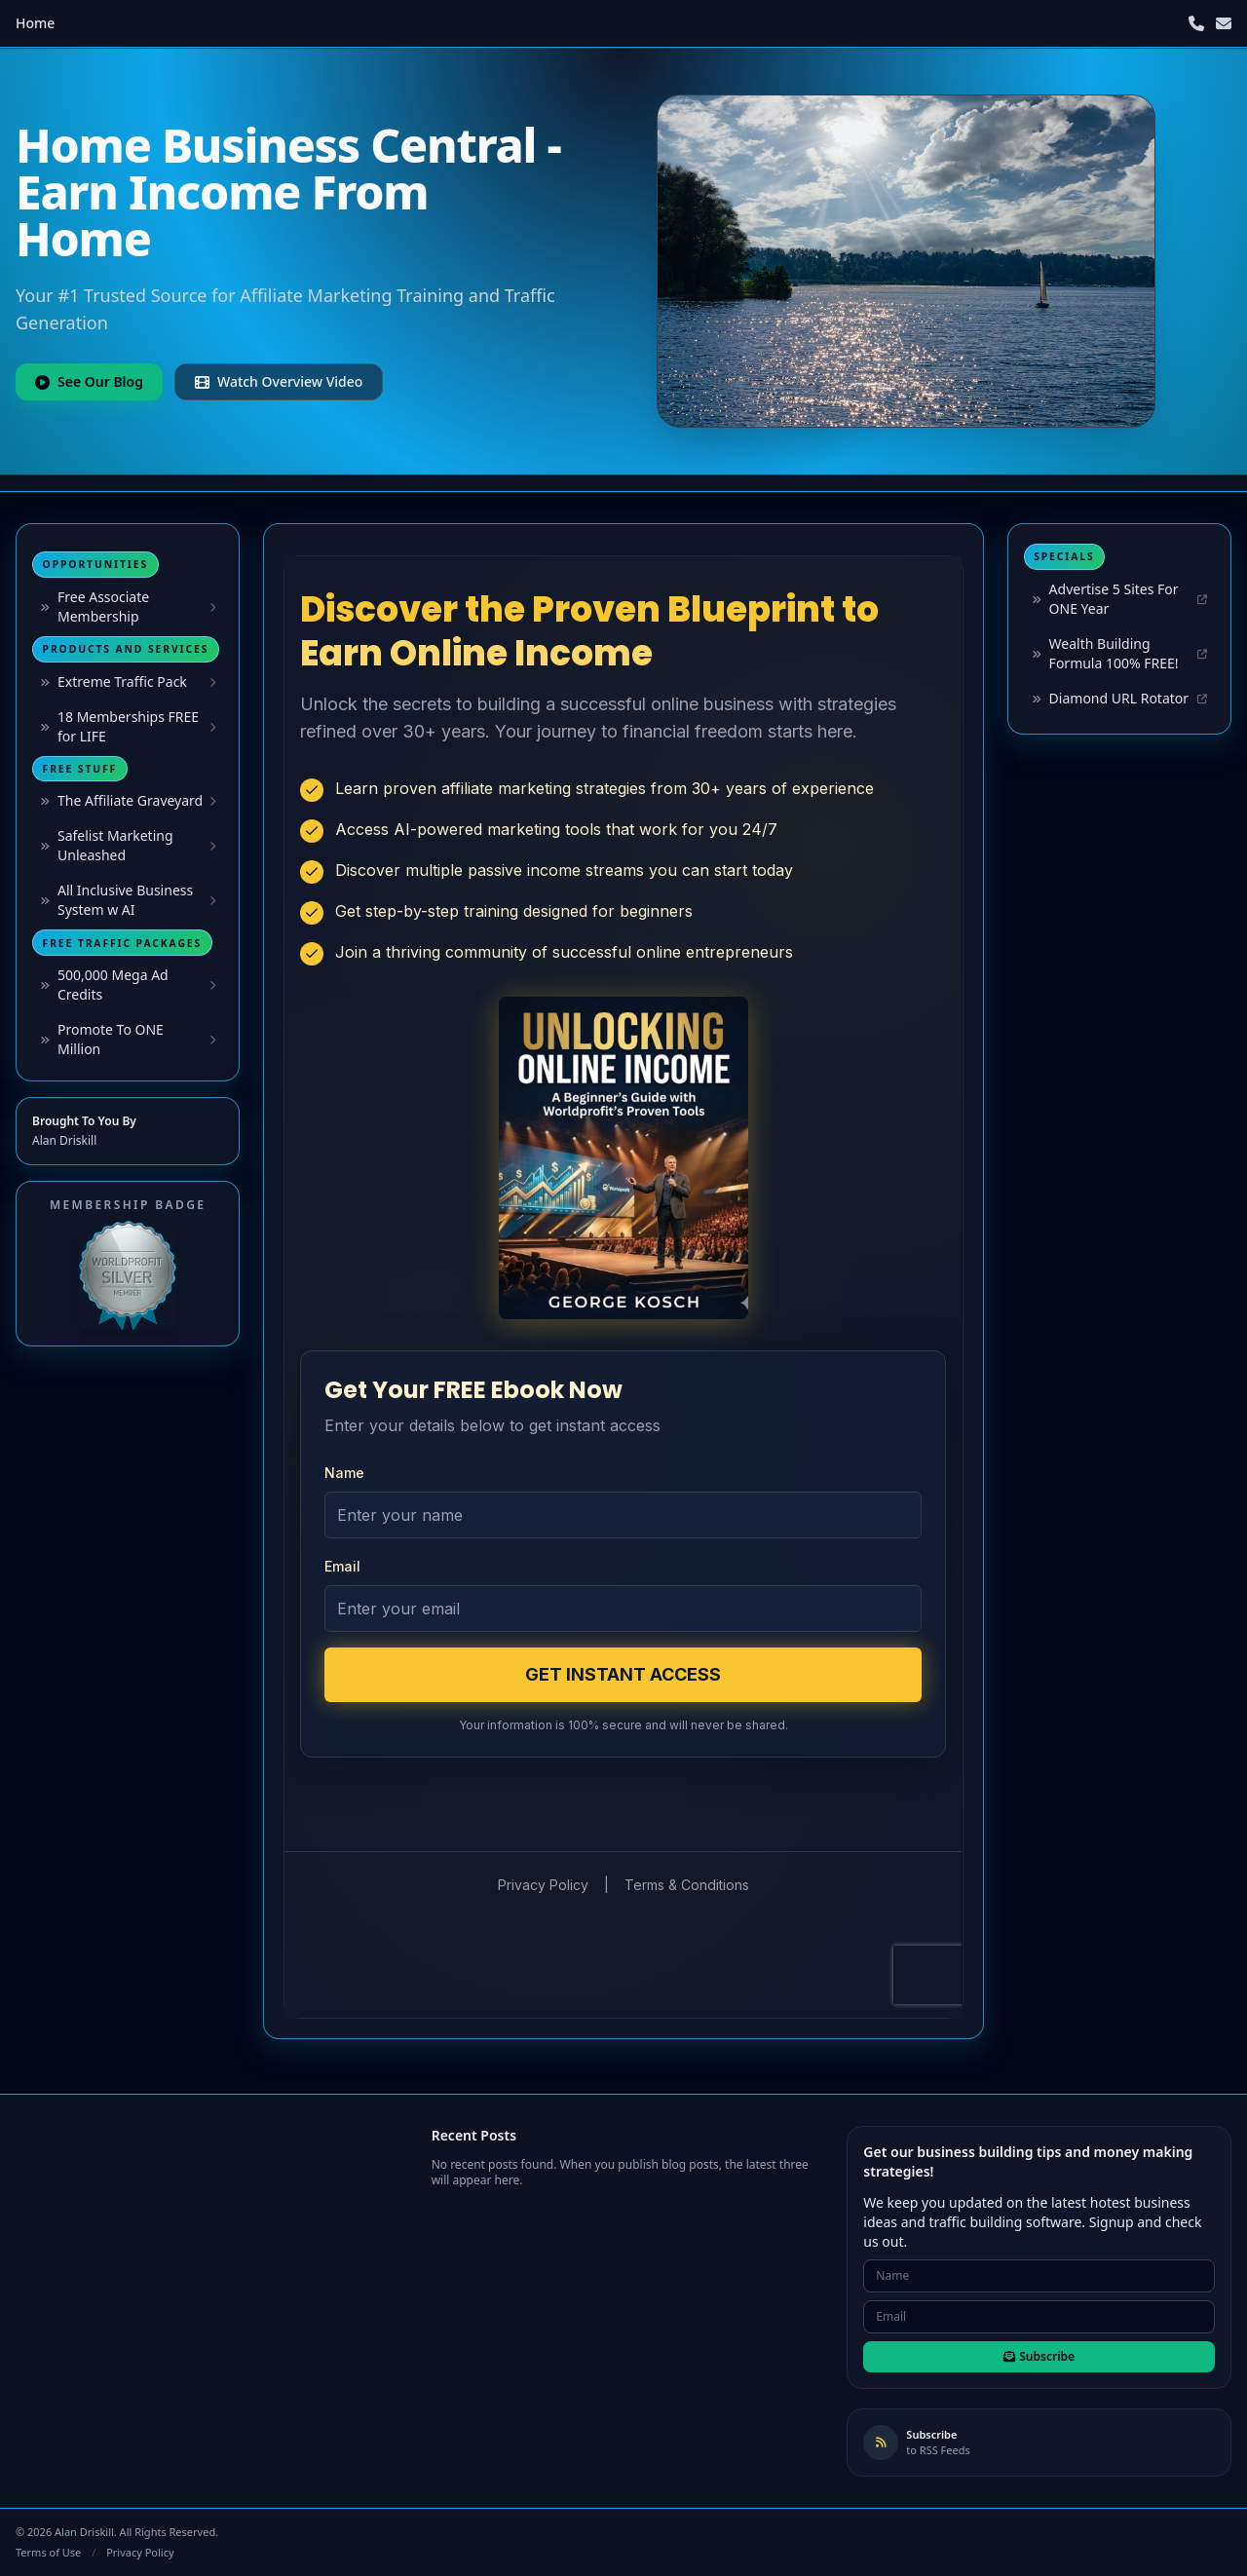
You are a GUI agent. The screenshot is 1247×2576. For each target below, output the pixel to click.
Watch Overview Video (278, 381)
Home (35, 23)
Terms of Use (48, 2552)
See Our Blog (89, 381)
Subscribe (1039, 2356)
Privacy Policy (139, 2552)
